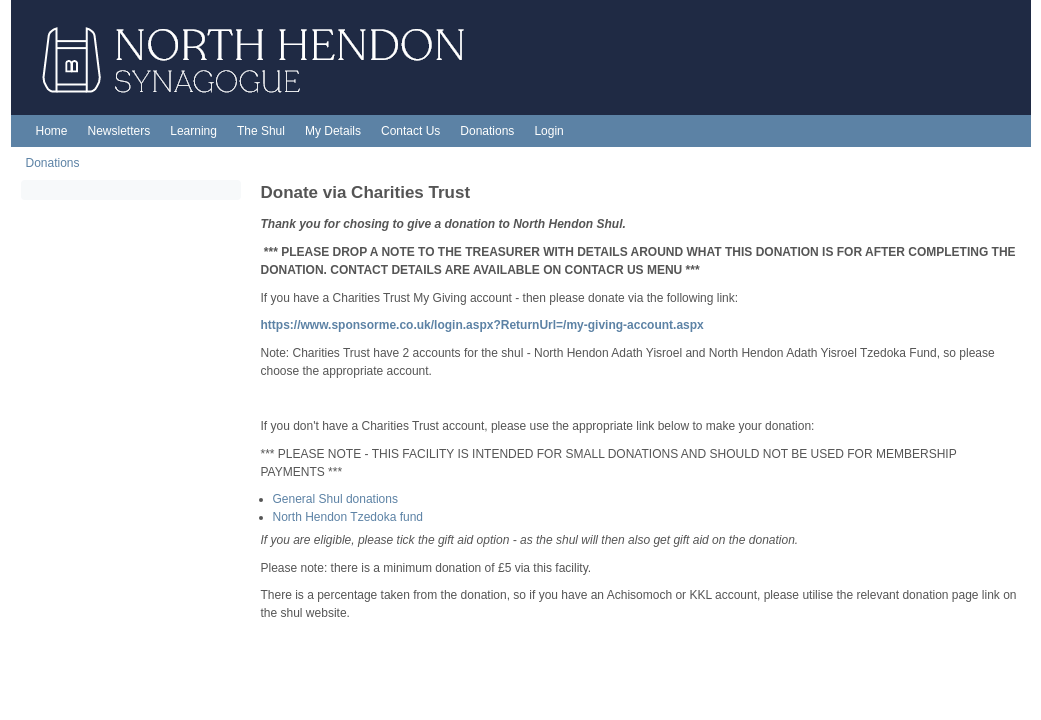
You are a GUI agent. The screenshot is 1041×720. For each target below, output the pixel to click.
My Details (333, 131)
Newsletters (119, 131)
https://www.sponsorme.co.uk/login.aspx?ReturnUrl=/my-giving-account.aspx (482, 325)
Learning (193, 131)
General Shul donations (335, 499)
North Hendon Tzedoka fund (348, 517)
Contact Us (410, 131)
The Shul (261, 131)
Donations (487, 131)
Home (52, 131)
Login (548, 131)
